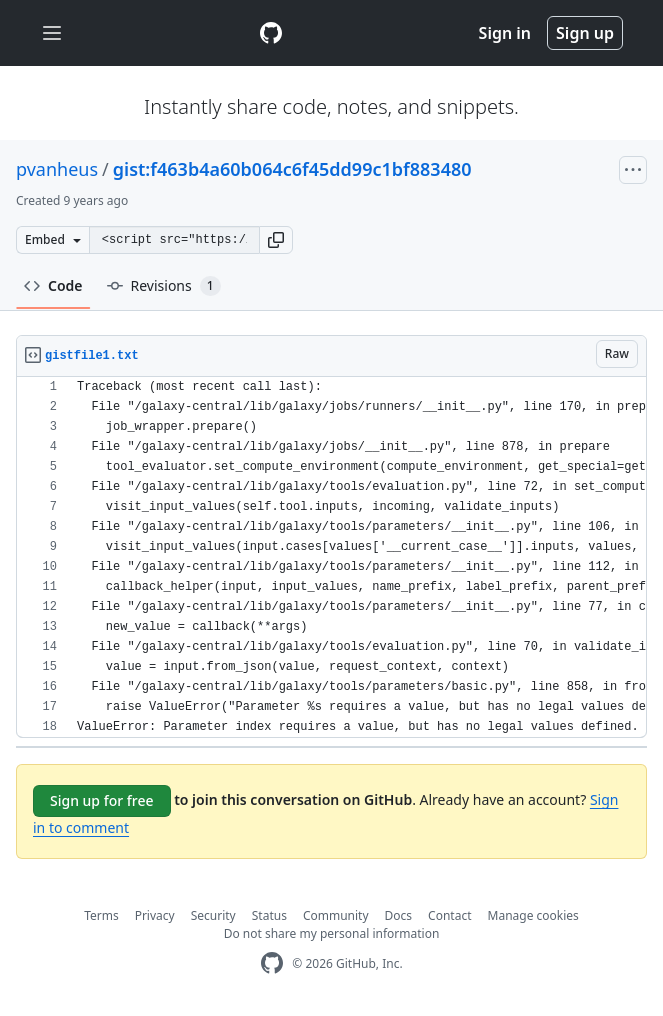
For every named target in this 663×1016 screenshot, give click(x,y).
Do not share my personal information (332, 933)
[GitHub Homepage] (272, 963)
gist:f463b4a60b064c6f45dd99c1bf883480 (292, 169)
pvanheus (57, 169)
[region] (331, 557)
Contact (449, 915)
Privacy (155, 915)
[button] (276, 240)
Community (336, 915)
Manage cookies (533, 915)
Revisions (164, 286)
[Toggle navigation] (52, 33)
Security (213, 915)
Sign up (585, 33)
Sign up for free (102, 800)
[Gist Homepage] (271, 33)
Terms (101, 915)
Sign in (505, 33)
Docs (399, 915)
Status (269, 915)
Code (53, 285)
